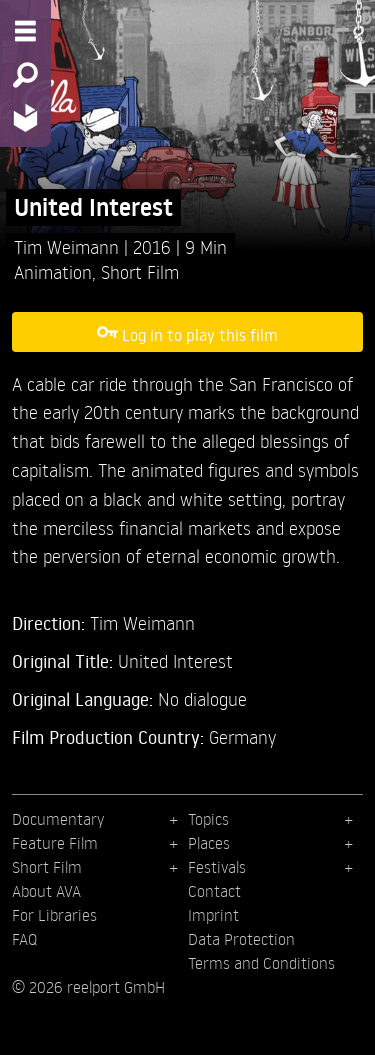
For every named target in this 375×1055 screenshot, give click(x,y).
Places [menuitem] (209, 843)
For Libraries (54, 915)
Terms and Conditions (261, 963)
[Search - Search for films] (25, 75)
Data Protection (241, 939)
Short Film (140, 271)
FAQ (24, 939)
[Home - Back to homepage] (25, 117)
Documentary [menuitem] (58, 819)
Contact (214, 891)
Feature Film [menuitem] (55, 843)
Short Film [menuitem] (47, 867)
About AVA (46, 891)
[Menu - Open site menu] (25, 31)
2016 (154, 246)
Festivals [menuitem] (217, 867)
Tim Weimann (69, 246)
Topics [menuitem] (208, 819)
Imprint (213, 915)
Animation (53, 271)
